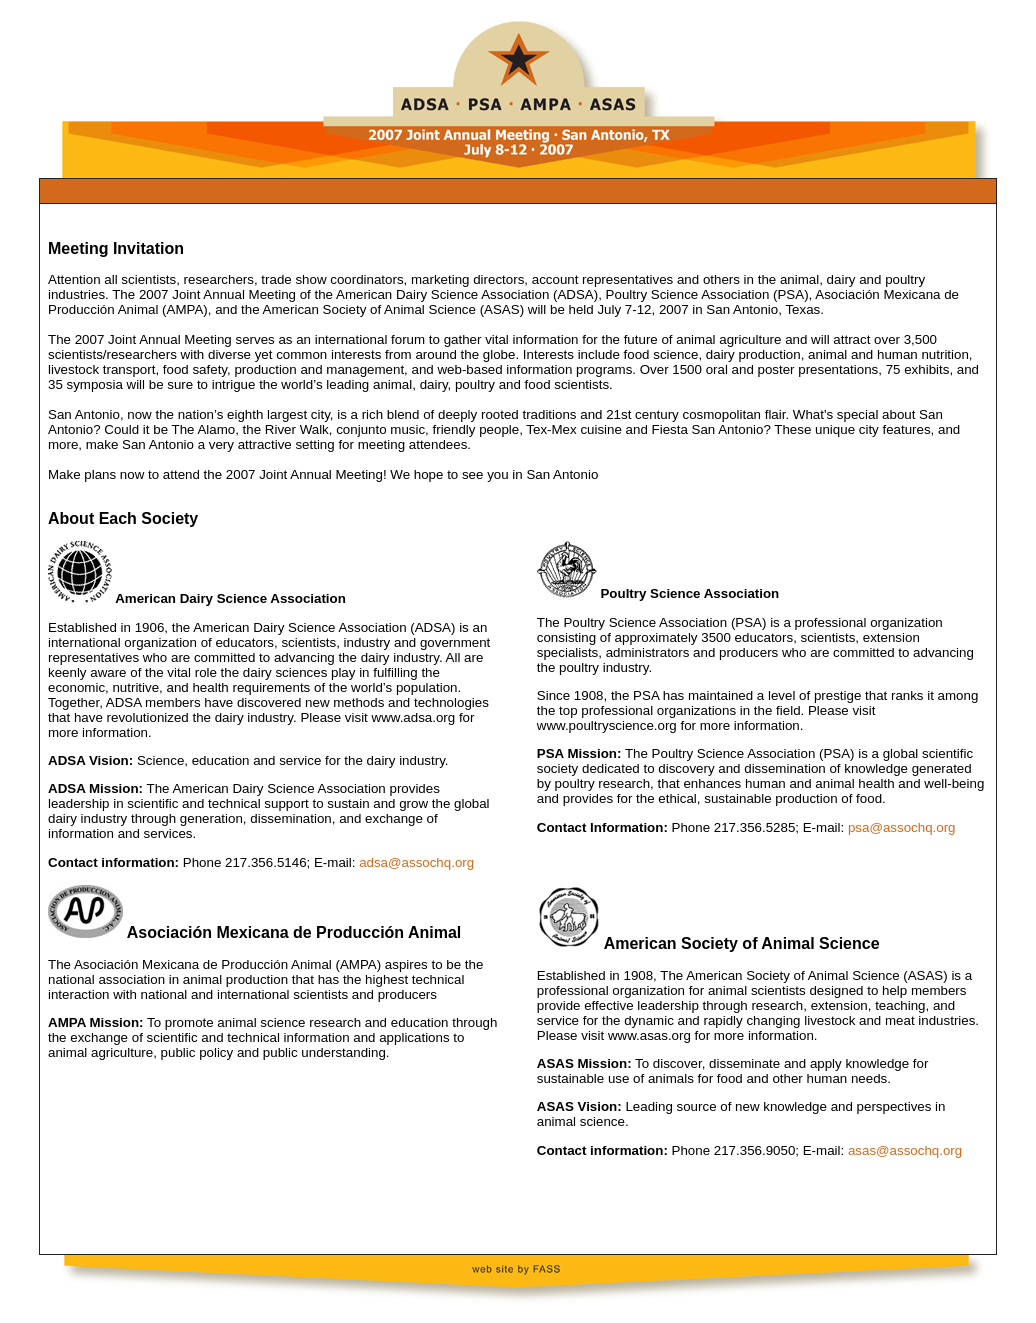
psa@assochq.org (899, 827)
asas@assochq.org (905, 1150)
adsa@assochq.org (416, 862)
